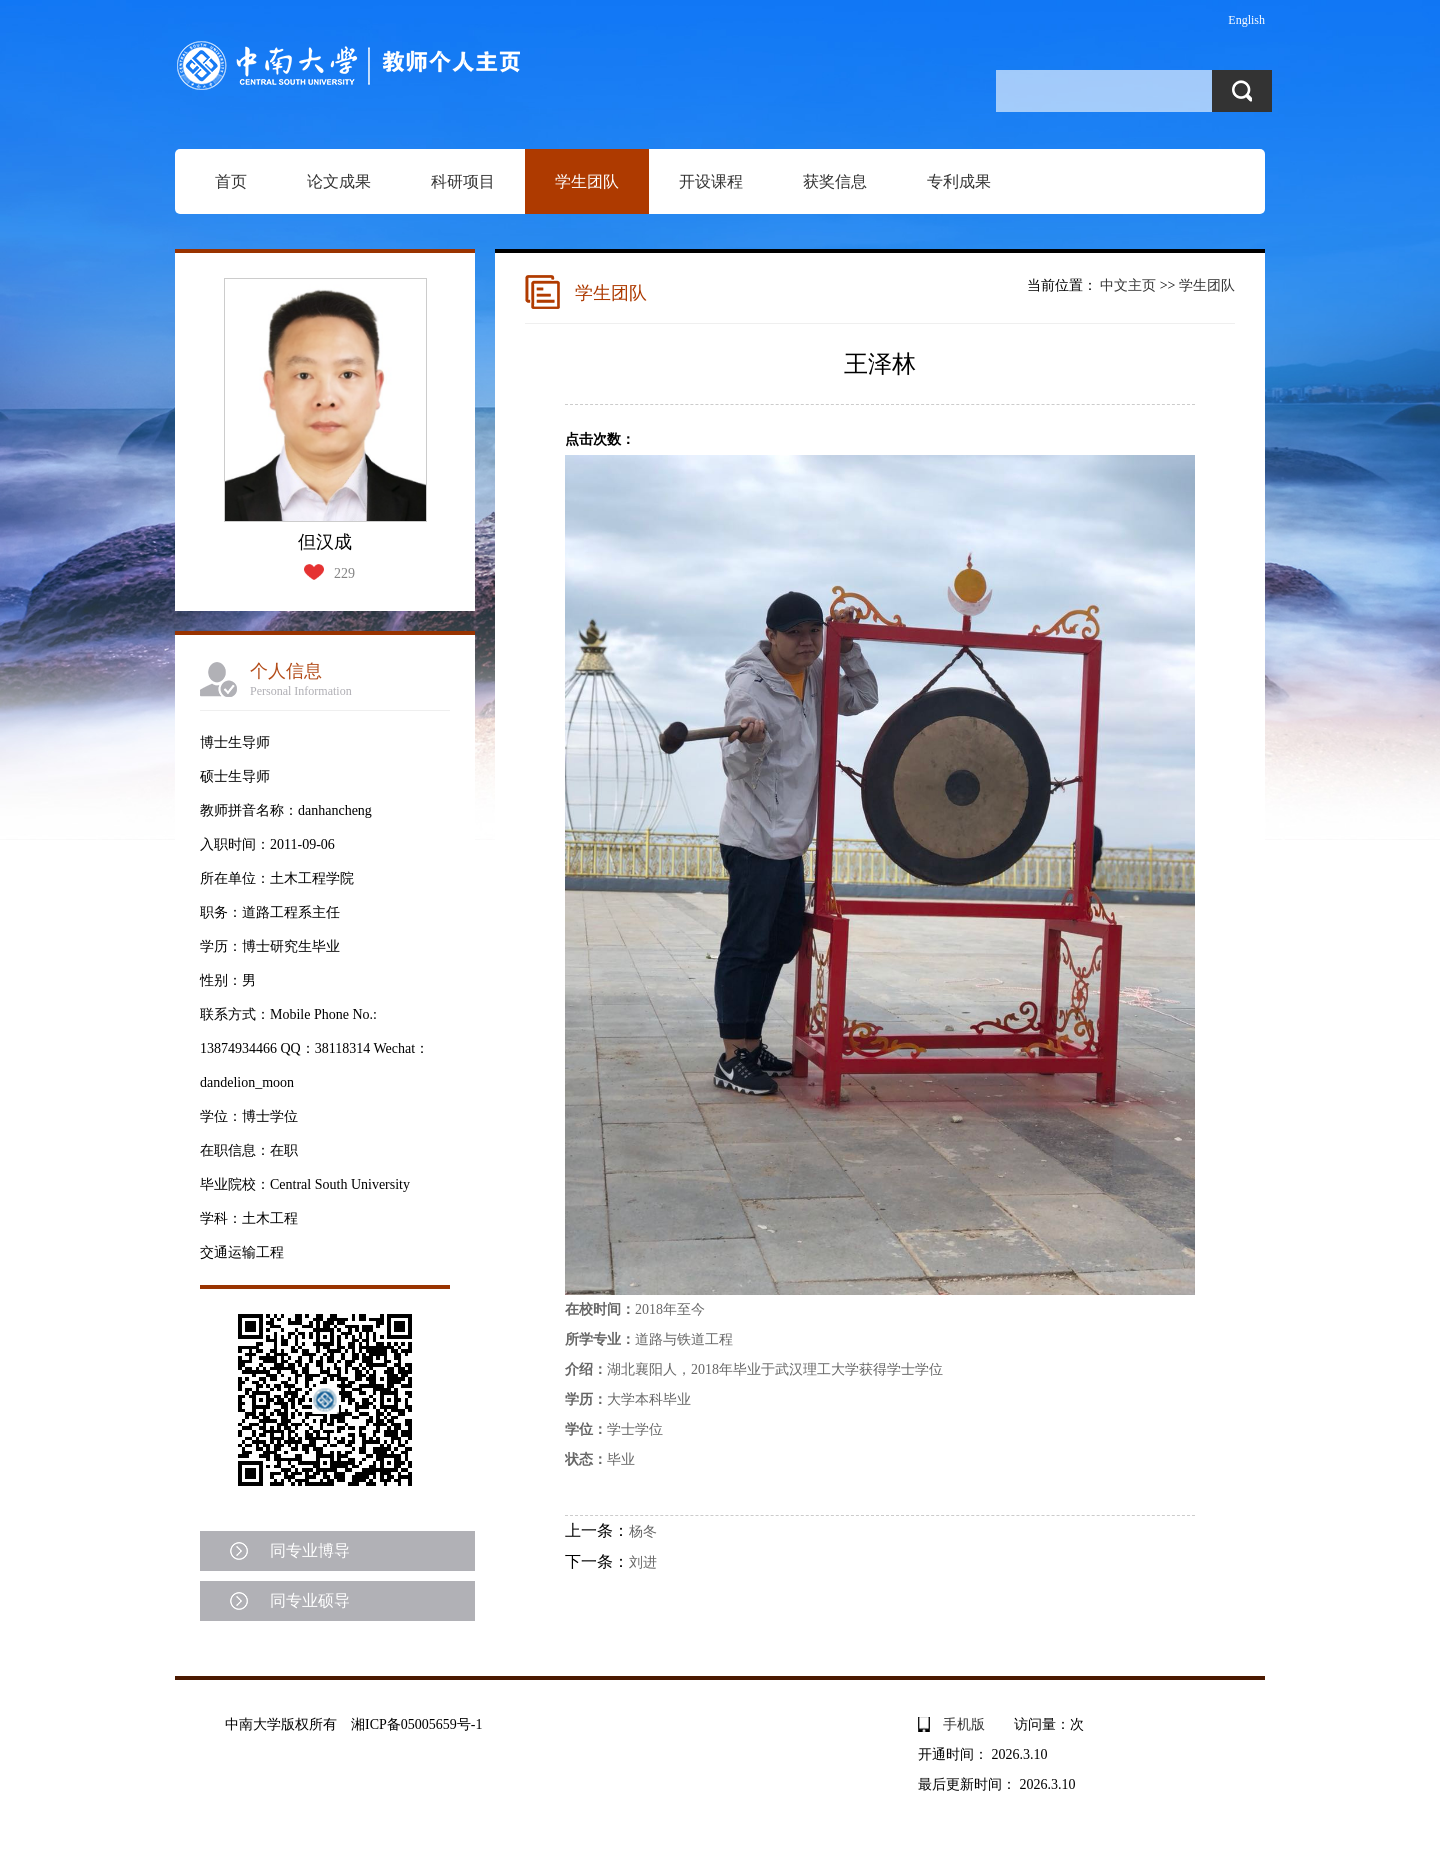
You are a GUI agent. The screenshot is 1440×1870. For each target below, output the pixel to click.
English (1246, 20)
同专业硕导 (310, 1600)
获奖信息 (835, 181)
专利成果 (959, 181)
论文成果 (339, 181)
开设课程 (711, 181)
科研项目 (463, 181)
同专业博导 (310, 1550)
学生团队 (587, 181)
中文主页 (1128, 285)
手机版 (964, 1724)
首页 (231, 181)
